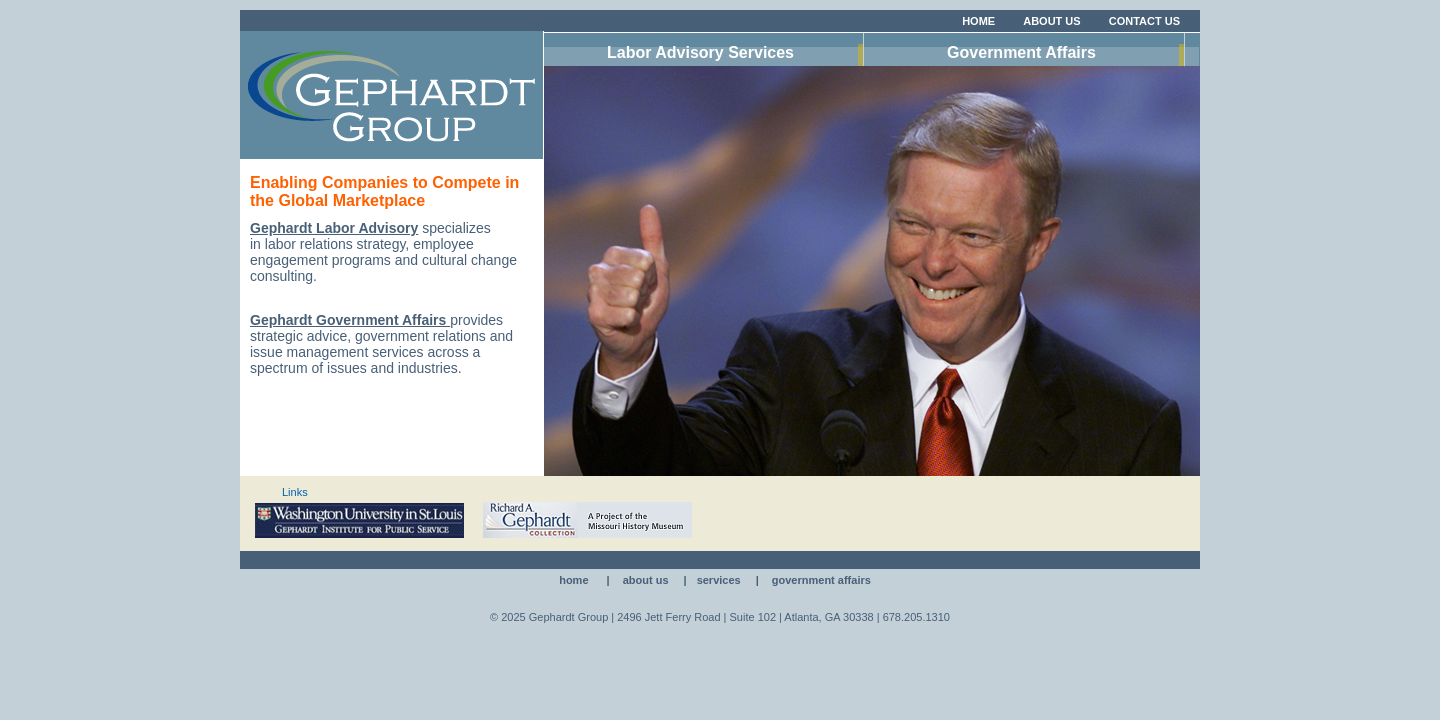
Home (978, 21)
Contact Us (1144, 21)
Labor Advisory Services (700, 52)
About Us (1051, 21)
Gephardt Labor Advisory (334, 228)
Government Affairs (1021, 52)
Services (719, 580)
